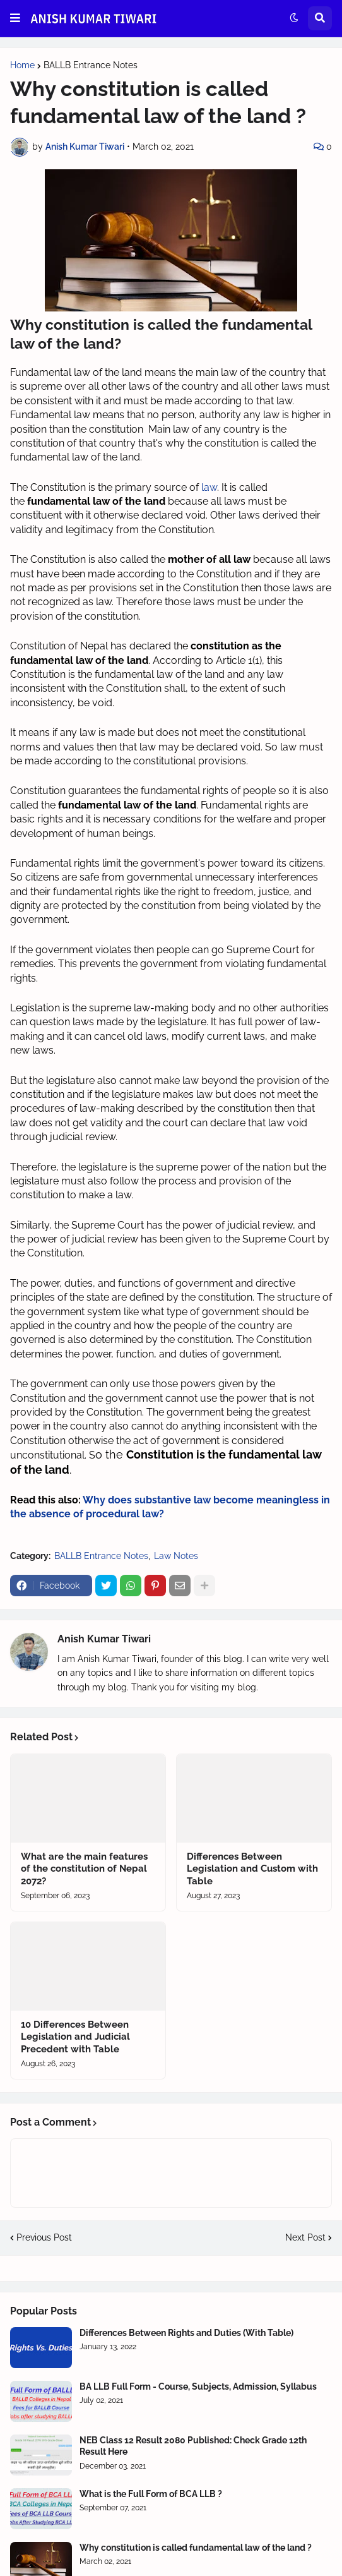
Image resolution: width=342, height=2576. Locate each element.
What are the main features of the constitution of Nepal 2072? (84, 1869)
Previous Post (44, 2237)
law (209, 487)
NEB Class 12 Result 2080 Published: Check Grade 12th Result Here (193, 2446)
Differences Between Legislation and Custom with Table (252, 1869)
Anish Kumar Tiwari (104, 1639)
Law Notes (176, 1556)
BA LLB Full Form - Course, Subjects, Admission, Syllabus (198, 2386)
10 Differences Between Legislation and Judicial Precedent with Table (75, 2037)
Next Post (305, 2237)
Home (22, 65)
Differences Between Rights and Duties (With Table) (186, 2333)
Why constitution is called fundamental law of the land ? (196, 2548)
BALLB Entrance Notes (91, 65)
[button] (15, 18)
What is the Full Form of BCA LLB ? (151, 2494)
